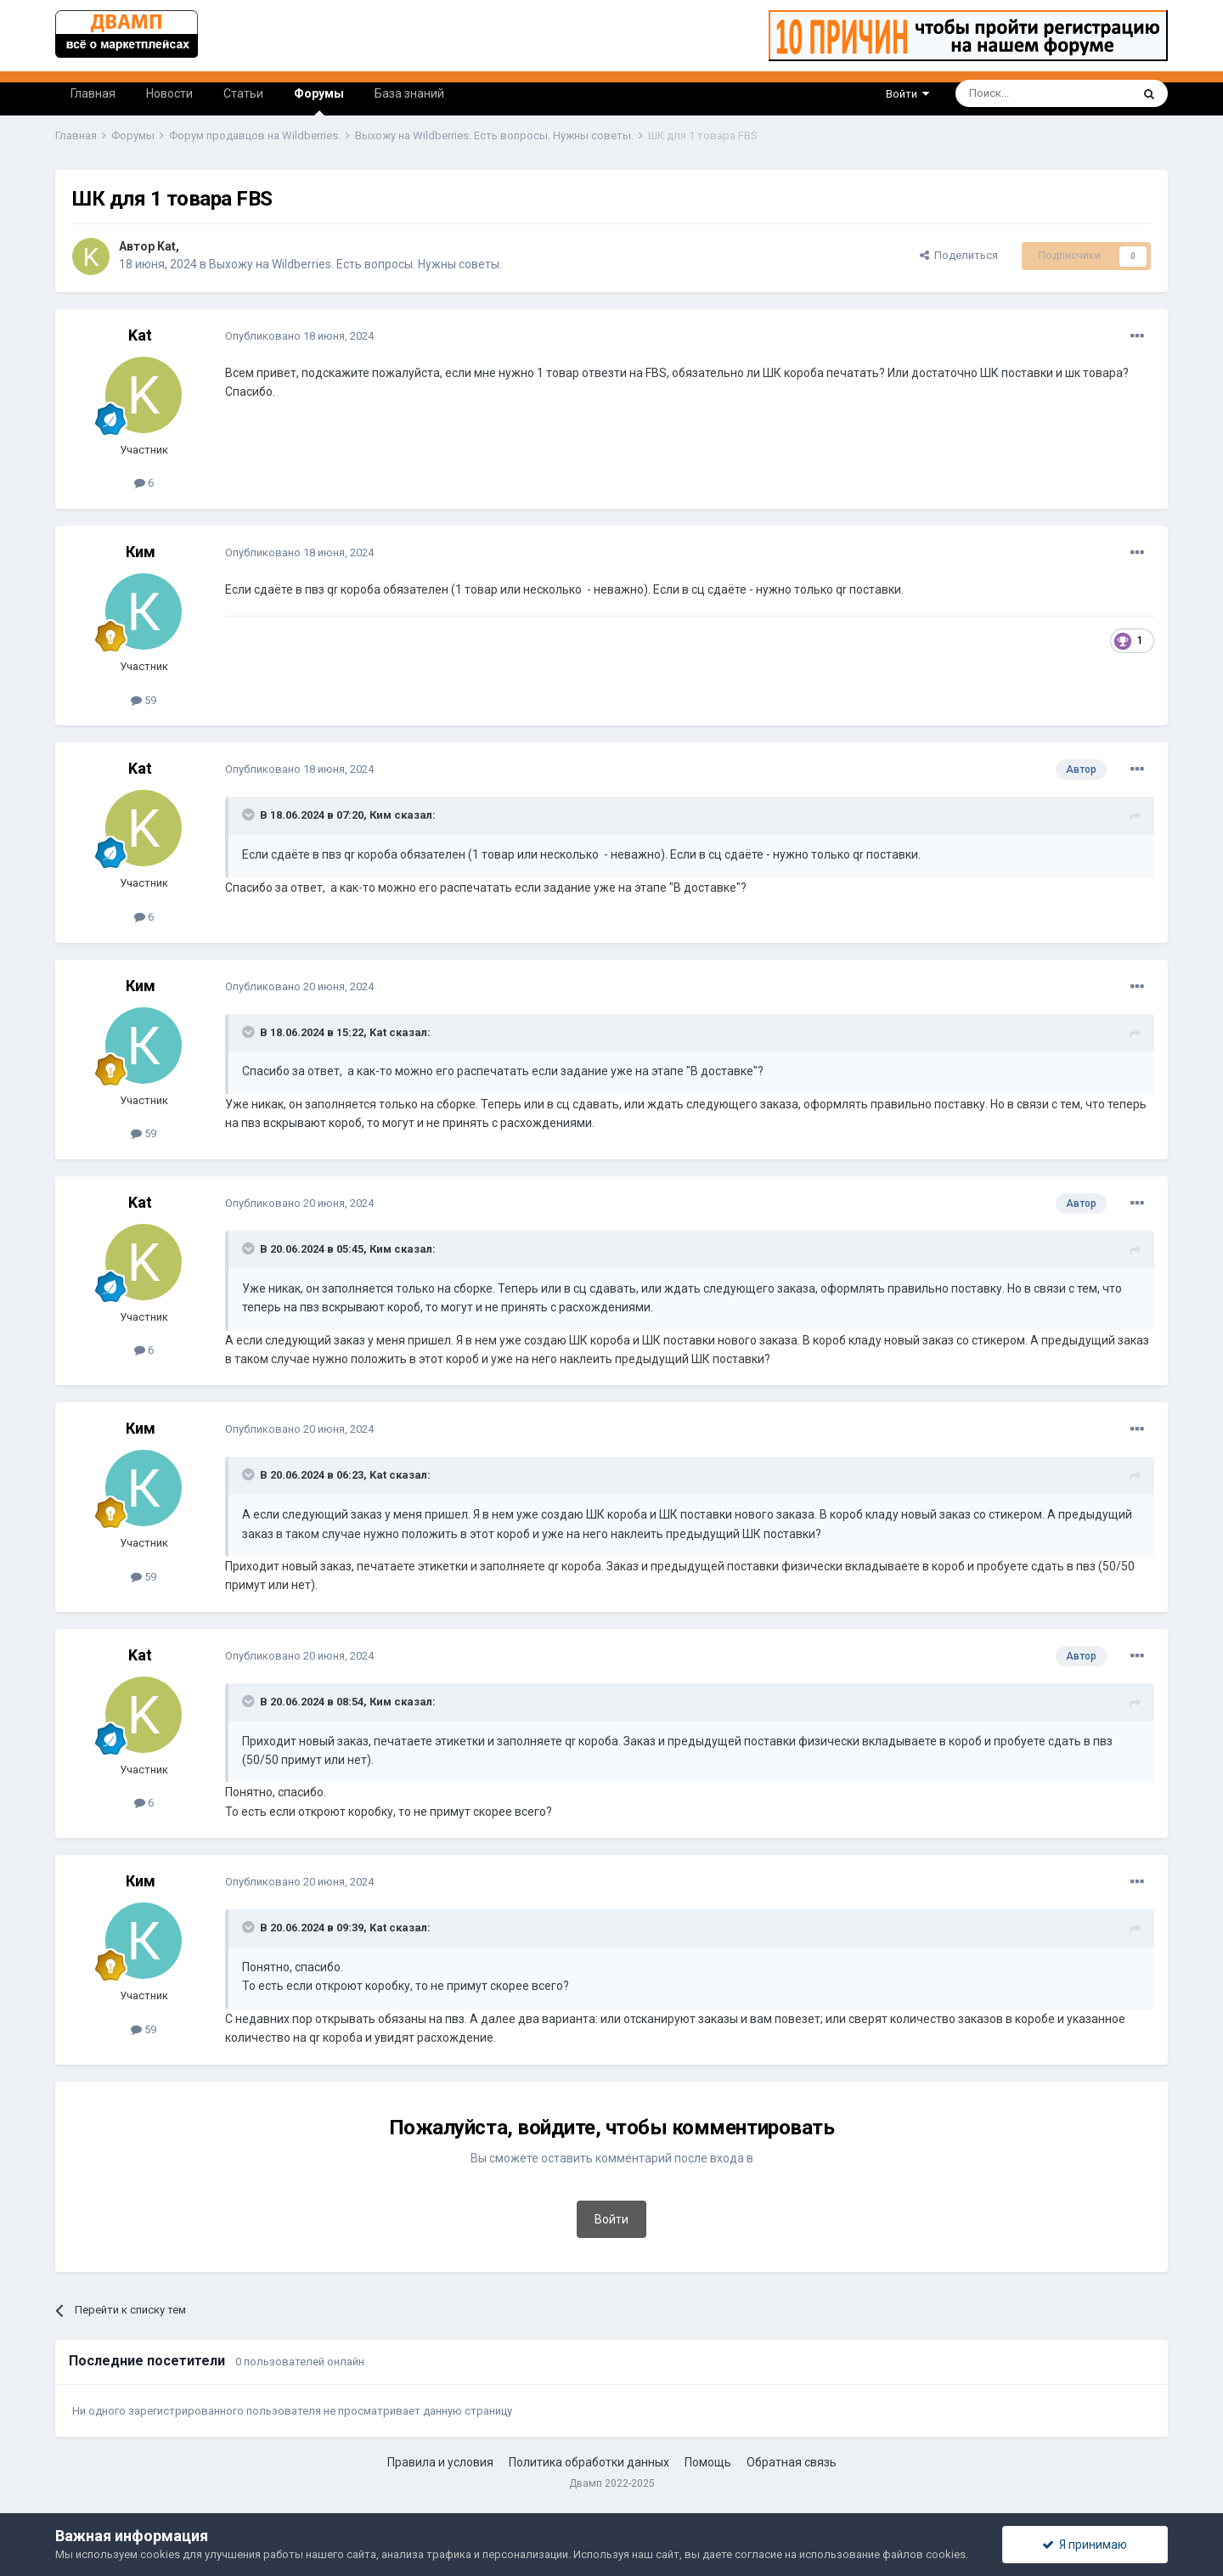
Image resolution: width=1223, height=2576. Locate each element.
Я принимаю (1084, 2544)
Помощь (708, 2462)
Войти (907, 93)
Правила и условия (440, 2462)
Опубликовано (299, 336)
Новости (169, 93)
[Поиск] (1004, 93)
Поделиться (959, 255)
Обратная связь (792, 2462)
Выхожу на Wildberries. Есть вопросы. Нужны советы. (355, 264)
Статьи (243, 93)
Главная (93, 93)
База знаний (409, 93)
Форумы (319, 101)
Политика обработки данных (589, 2462)
